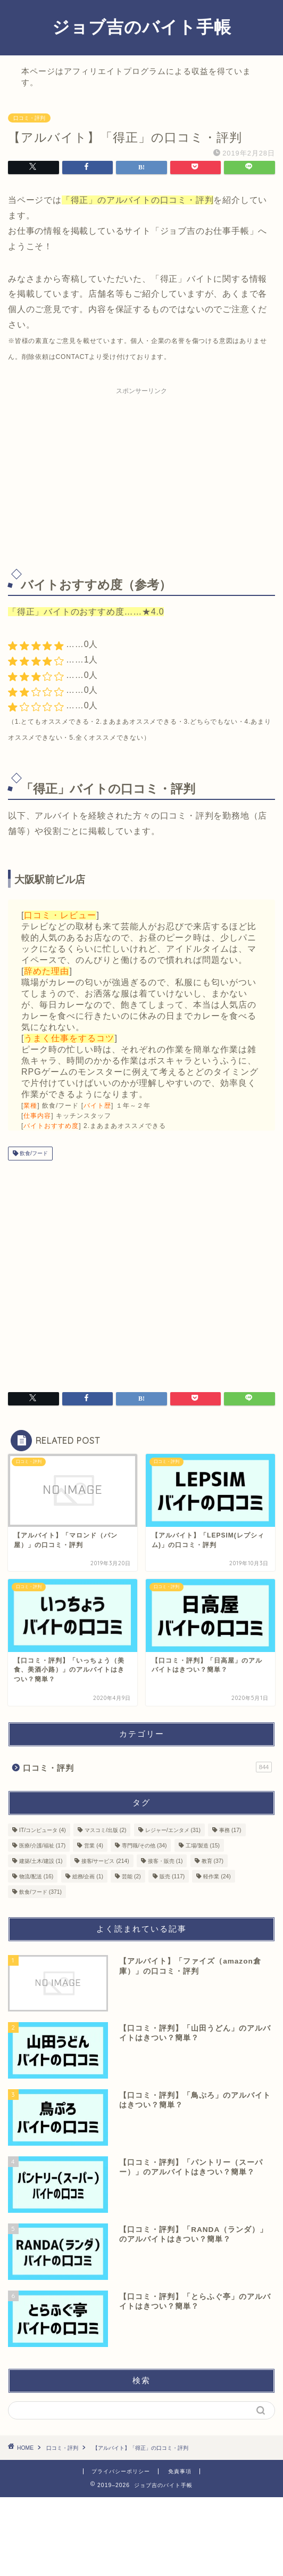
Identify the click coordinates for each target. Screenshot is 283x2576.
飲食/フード (33, 1153)
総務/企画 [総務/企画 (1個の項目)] (87, 1876)
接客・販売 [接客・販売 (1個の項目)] (165, 1861)
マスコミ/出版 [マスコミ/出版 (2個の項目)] (105, 1830)
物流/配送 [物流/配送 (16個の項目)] (36, 1876)
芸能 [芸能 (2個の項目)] (131, 1876)
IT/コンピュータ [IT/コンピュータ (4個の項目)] (42, 1830)
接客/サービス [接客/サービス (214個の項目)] (105, 1861)
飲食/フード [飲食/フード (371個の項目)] (40, 1892)
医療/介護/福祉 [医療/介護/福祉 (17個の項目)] (42, 1846)
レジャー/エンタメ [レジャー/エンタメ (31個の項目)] (173, 1830)
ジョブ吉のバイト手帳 (141, 26)
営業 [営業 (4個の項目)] (93, 1846)
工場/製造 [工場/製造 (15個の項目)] (203, 1846)
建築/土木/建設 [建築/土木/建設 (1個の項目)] (40, 1861)
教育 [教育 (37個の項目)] (212, 1861)
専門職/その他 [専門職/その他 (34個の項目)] (144, 1846)
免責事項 (180, 2471)
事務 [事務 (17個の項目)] (230, 1830)
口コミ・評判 (29, 118)
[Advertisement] (141, 474)
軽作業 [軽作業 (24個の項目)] (216, 1876)
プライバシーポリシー (120, 2471)
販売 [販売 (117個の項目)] (172, 1876)
